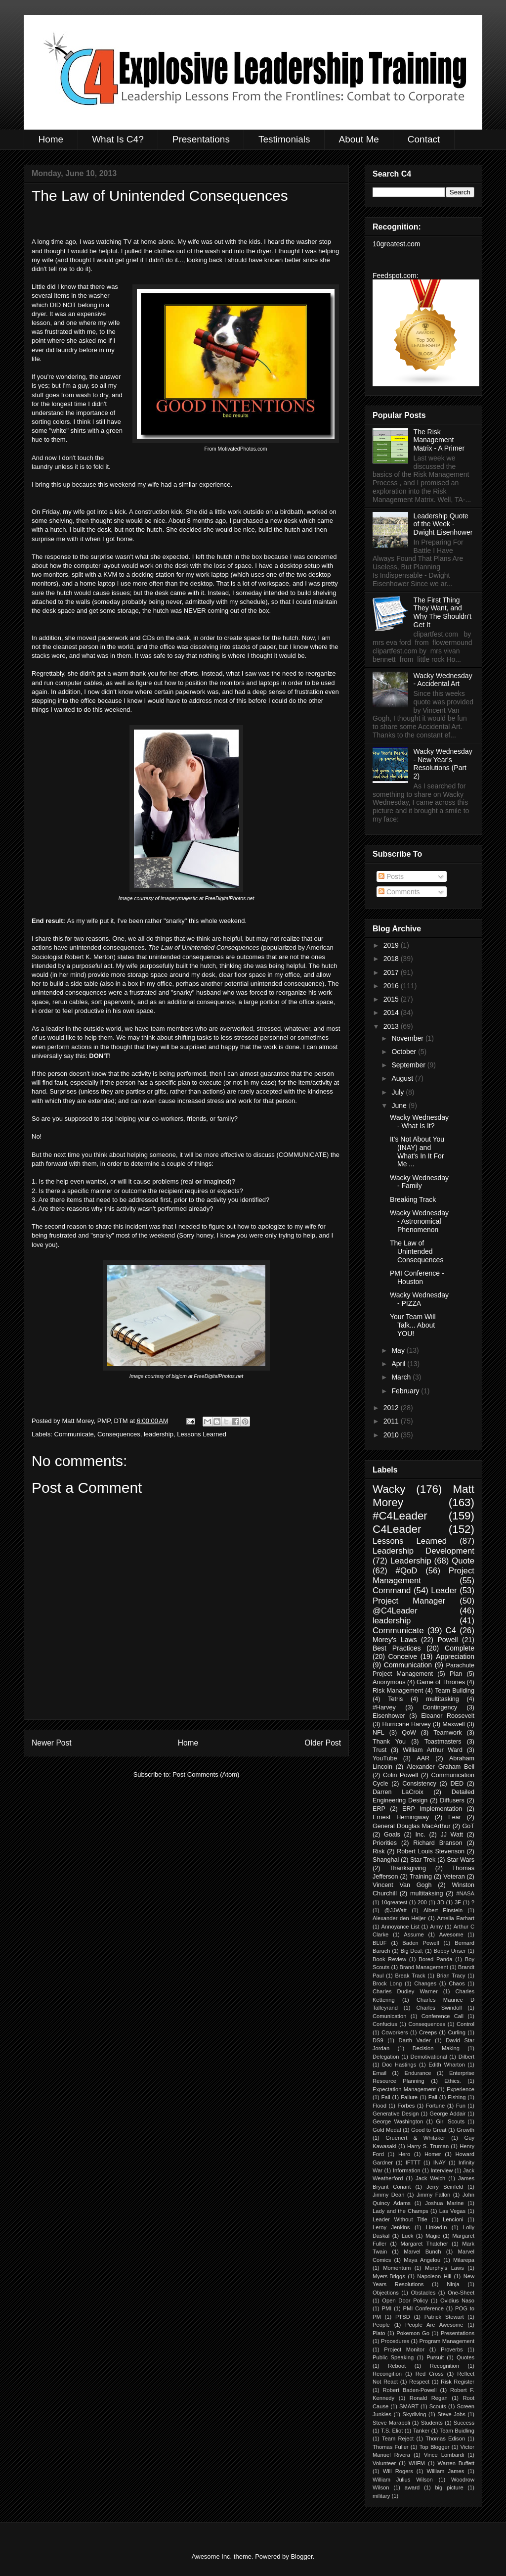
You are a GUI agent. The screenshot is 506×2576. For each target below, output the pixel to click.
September (409, 1065)
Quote (463, 1560)
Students (432, 2423)
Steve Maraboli (391, 2423)
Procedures (395, 2341)
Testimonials (284, 139)
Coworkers (394, 2032)
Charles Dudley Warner (405, 1991)
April (399, 1364)
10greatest (394, 1902)
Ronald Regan (429, 2398)
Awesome (451, 1934)
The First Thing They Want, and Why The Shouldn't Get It (443, 612)
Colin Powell (400, 1775)
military (381, 2496)
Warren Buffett (456, 2463)
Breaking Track (413, 1199)
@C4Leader (395, 1610)
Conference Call (443, 2016)
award (412, 2487)
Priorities (385, 1843)
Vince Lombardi (444, 2455)
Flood (379, 2106)
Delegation (386, 2057)
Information (407, 2170)
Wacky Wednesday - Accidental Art (443, 680)
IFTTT (413, 2162)
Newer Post (52, 1743)
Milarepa (463, 2260)
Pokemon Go (412, 2333)
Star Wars (460, 1859)
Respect (419, 2382)
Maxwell (453, 1724)
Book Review (389, 1959)
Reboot (397, 2366)
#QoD (407, 1570)
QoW (409, 1732)
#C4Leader (400, 1516)
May (398, 1350)
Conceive (402, 1656)
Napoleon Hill (434, 2276)
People (381, 2325)
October (404, 1052)
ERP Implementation (432, 1808)
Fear (454, 1817)
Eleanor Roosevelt (447, 1715)
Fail (385, 2097)
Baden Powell (420, 1943)
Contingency (439, 1707)
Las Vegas (452, 2211)
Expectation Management (404, 2089)
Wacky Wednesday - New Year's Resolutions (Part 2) (443, 763)
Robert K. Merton (88, 957)
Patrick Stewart (444, 2317)
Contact (424, 139)
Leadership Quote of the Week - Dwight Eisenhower (443, 524)
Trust (379, 1750)
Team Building (454, 1690)
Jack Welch (430, 2178)
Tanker (421, 2431)
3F (458, 1902)
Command (392, 1590)
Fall (432, 2097)
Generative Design (396, 2113)
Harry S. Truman (428, 2146)
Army (436, 1927)
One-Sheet (461, 2293)
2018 (392, 959)
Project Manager (409, 1601)
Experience (460, 2089)
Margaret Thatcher (424, 2244)
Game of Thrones (441, 1682)
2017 (392, 972)
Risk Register (457, 2382)
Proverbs (452, 2349)
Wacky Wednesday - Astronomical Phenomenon (419, 1221)
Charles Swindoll (439, 2008)
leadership (158, 1434)
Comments (399, 892)
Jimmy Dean (388, 2195)
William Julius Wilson (403, 2480)
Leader (444, 1590)
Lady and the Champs (400, 2211)
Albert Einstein (443, 1910)
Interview (442, 2170)
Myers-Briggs (389, 2276)
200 (422, 1902)
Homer (432, 2154)
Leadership (410, 1560)
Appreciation (455, 1656)
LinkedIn (436, 2227)
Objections (386, 2293)
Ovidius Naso (457, 2300)
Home (51, 139)
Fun (460, 2106)
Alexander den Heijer (399, 1918)
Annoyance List (400, 1927)
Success (464, 2423)
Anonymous (389, 1682)
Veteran (453, 1876)
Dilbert (466, 2057)
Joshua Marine (444, 2203)
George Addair (447, 2113)
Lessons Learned (201, 1434)
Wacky (389, 1489)
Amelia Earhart (456, 1918)
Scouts (437, 2406)
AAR (423, 1758)
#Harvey (384, 1707)
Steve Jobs (451, 2414)
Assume (413, 1934)
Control (465, 2024)
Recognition (444, 2366)
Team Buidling (457, 2431)
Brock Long (387, 1983)
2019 (392, 945)
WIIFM (417, 2463)
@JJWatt (395, 1910)
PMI (386, 2308)
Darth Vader (415, 2040)
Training (421, 1876)
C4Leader (397, 1529)
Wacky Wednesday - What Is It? (419, 1121)
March (402, 1377)
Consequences (118, 1434)
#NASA (465, 1893)
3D (440, 1902)
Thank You (389, 1741)
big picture (449, 2487)
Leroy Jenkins (391, 2227)
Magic (432, 2236)
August (403, 1078)
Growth (465, 2130)
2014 (392, 1012)
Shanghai (386, 1859)
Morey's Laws (395, 1640)
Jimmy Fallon (433, 2195)
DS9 (378, 2040)
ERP (379, 1808)
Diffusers (452, 1800)
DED (457, 1783)
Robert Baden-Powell (409, 2390)
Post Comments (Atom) (205, 1774)
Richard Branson (437, 1843)
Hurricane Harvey (406, 1724)
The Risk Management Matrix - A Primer (439, 440)
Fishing (456, 2097)
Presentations (201, 139)
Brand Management (423, 1967)
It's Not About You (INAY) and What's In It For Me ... (417, 1151)
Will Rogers (398, 2471)
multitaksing (426, 1893)
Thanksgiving (407, 1868)
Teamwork (447, 1732)
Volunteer (384, 2463)
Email (379, 2073)
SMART (409, 2406)
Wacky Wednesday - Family (419, 1182)
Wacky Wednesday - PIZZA (419, 1299)
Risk (379, 1851)
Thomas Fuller (391, 2447)
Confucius (385, 2024)
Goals (392, 1834)
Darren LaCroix (398, 1792)
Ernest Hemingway (401, 1817)
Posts (391, 876)
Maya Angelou (422, 2260)
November (408, 1038)
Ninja (453, 2284)
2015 (392, 999)
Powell (447, 1640)
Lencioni (453, 2219)
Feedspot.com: (396, 275)
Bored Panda (435, 1959)
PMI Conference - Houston (417, 1277)
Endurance (417, 2073)
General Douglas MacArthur (412, 1826)
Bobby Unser (449, 1951)
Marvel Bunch (422, 2251)
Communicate (74, 1434)
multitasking (442, 1699)
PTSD (402, 2317)
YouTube (385, 1758)
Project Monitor (404, 2349)
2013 (392, 1026)
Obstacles (423, 2293)
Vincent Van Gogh (402, 1885)
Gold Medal (387, 2130)
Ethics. (452, 2081)
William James (445, 2471)
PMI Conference (423, 2308)
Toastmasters (443, 1741)
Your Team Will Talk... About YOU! (413, 1325)
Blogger (301, 2556)
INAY (439, 2162)
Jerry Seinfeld (444, 2187)
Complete (459, 1648)
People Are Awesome (434, 2325)
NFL (378, 1732)
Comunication (389, 2016)
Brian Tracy (451, 1975)
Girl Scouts (450, 2121)
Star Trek (422, 1859)
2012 (392, 1408)
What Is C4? (118, 139)
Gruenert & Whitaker (415, 2138)
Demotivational (429, 2057)
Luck (408, 2236)
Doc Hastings (399, 2065)
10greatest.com (397, 244)
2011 (392, 1421)
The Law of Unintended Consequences (416, 1251)
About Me (358, 139)
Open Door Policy (405, 2300)
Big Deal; (411, 1951)
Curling (456, 2032)
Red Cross (430, 2374)
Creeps (428, 2032)
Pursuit (435, 2357)
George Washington (398, 2121)
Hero (404, 2154)
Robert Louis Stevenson (430, 1851)
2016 (392, 986)
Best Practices (397, 1648)
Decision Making (436, 2048)
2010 (392, 1435)
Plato (379, 2333)
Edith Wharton (446, 2065)
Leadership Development (423, 1551)
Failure (409, 2097)
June (399, 1105)
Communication (408, 1665)
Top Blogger (435, 2447)
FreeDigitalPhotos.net (229, 898)
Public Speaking (393, 2357)
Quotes (465, 2357)
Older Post (322, 1743)
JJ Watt (451, 1834)
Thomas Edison (445, 2438)
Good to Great (428, 2130)
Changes (425, 1983)
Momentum (397, 2268)
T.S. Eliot (392, 2431)
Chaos (456, 1983)
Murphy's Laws (444, 2268)
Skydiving (414, 2414)
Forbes (406, 2106)
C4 (451, 1630)
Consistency (419, 1783)
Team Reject (398, 2438)
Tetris (395, 1699)
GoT (469, 1826)
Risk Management (398, 1690)
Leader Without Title (400, 2219)
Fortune (435, 2106)
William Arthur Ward (433, 1750)
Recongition (387, 2374)
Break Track (410, 1975)
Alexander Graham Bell (440, 1766)
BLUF (380, 1943)
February (406, 1391)
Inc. (420, 1834)
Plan (456, 1673)
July (398, 1092)
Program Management (447, 2341)
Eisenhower (389, 1715)
